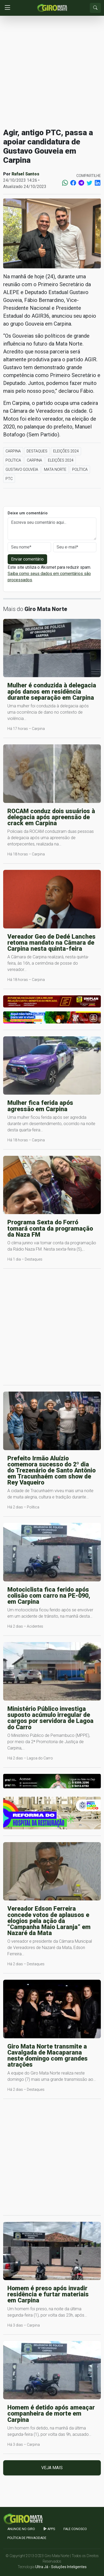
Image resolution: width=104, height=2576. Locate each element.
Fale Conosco (75, 2529)
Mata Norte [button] (55, 469)
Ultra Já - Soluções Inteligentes (61, 2567)
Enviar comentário (27, 559)
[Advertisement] (52, 72)
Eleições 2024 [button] (66, 451)
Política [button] (13, 460)
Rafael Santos (25, 173)
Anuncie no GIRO (21, 2529)
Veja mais (52, 2467)
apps (49, 2529)
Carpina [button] (13, 451)
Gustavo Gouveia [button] (22, 469)
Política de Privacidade (26, 2538)
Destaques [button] (37, 451)
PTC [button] (9, 479)
